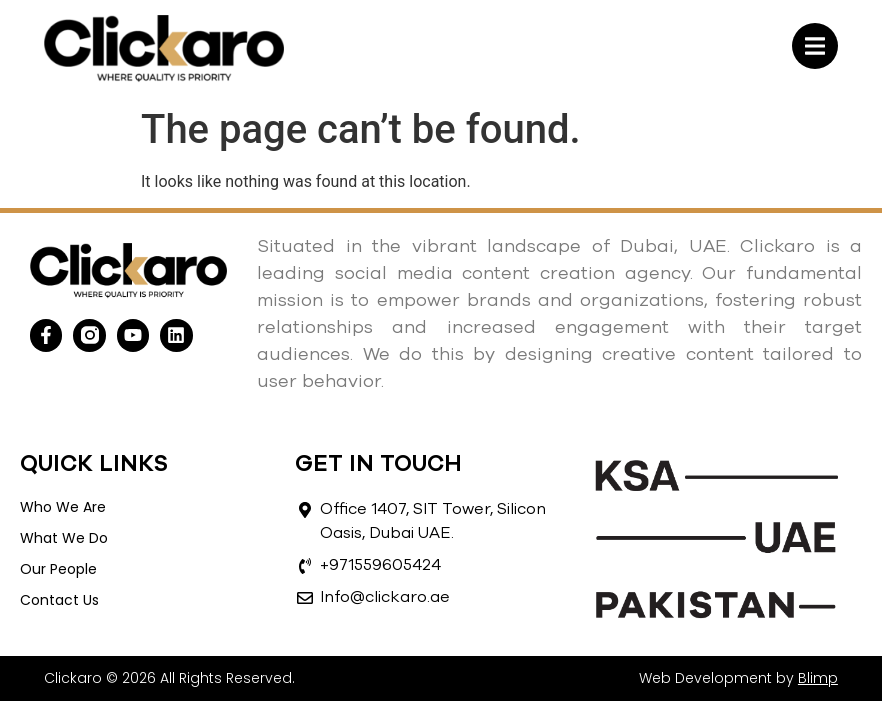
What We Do (64, 538)
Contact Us (59, 600)
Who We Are (63, 507)
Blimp (818, 678)
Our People (58, 569)
